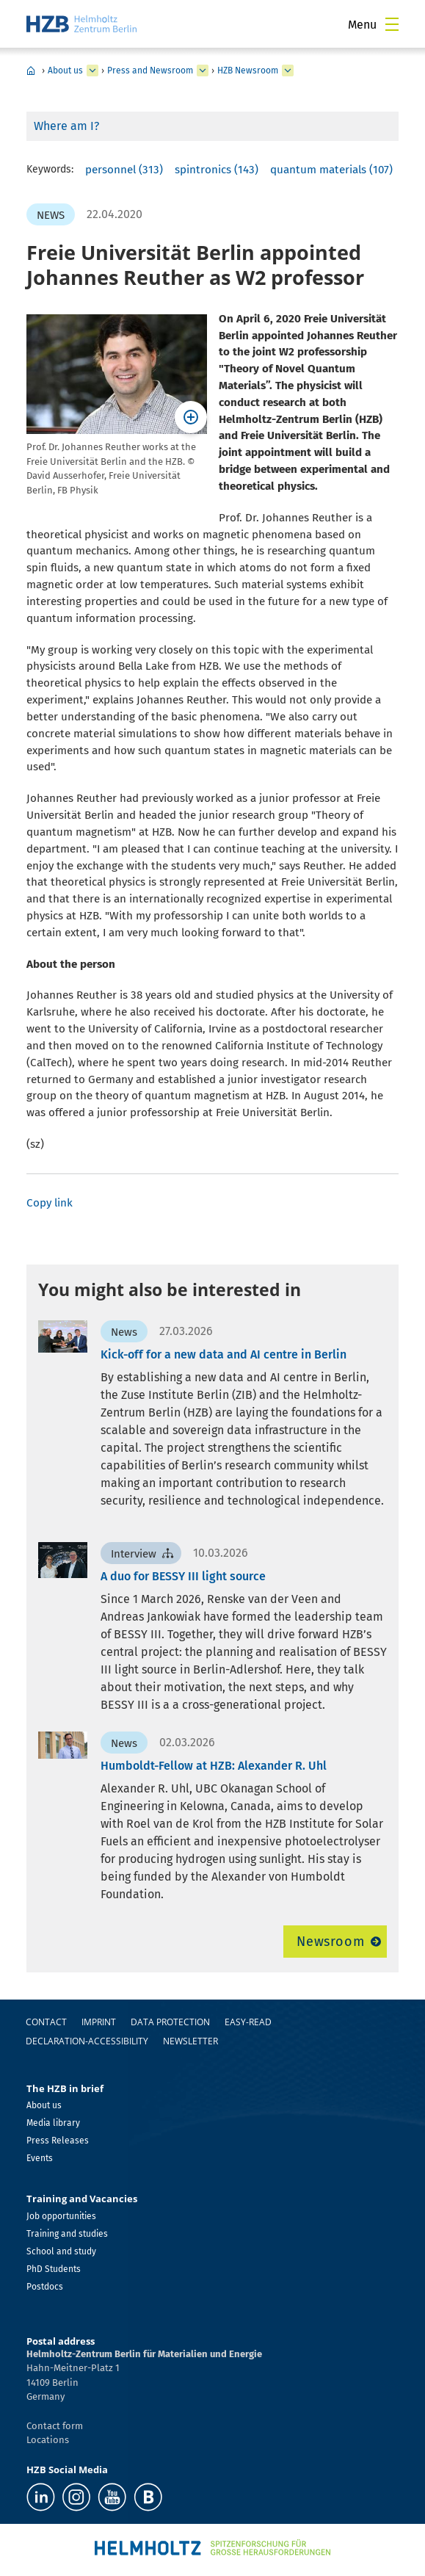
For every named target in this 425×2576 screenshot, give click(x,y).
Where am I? (66, 126)
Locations (47, 2439)
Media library (53, 2123)
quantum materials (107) (331, 169)
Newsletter (190, 2041)
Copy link (49, 1202)
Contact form (54, 2425)
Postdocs (44, 2287)
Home (30, 70)
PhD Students (53, 2269)
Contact (46, 2022)
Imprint (98, 2022)
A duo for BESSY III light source (183, 1576)
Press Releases (57, 2140)
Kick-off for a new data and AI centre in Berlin (223, 1354)
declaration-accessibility (87, 2041)
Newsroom (331, 1941)
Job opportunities (61, 2216)
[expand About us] (92, 70)
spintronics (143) (216, 169)
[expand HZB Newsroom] (288, 70)
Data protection (170, 2022)
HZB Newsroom (247, 70)
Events (39, 2158)
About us (65, 70)
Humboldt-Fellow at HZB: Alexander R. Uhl (214, 1766)
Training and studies (67, 2234)
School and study (61, 2251)
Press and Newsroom (150, 70)
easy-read (248, 2022)
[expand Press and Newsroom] (202, 70)
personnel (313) (124, 169)
